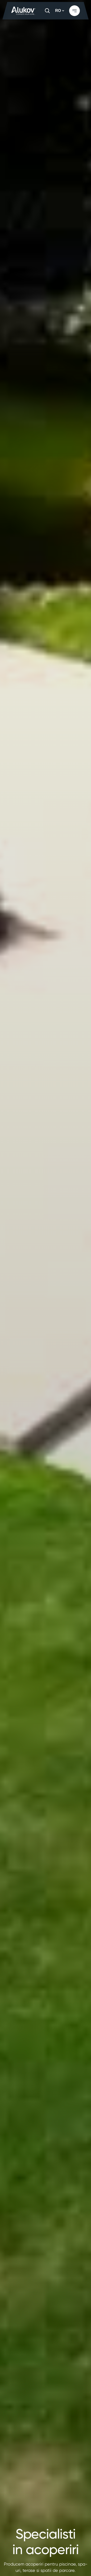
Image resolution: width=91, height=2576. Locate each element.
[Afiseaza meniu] (74, 10)
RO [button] (59, 11)
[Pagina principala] (23, 10)
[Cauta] (47, 11)
